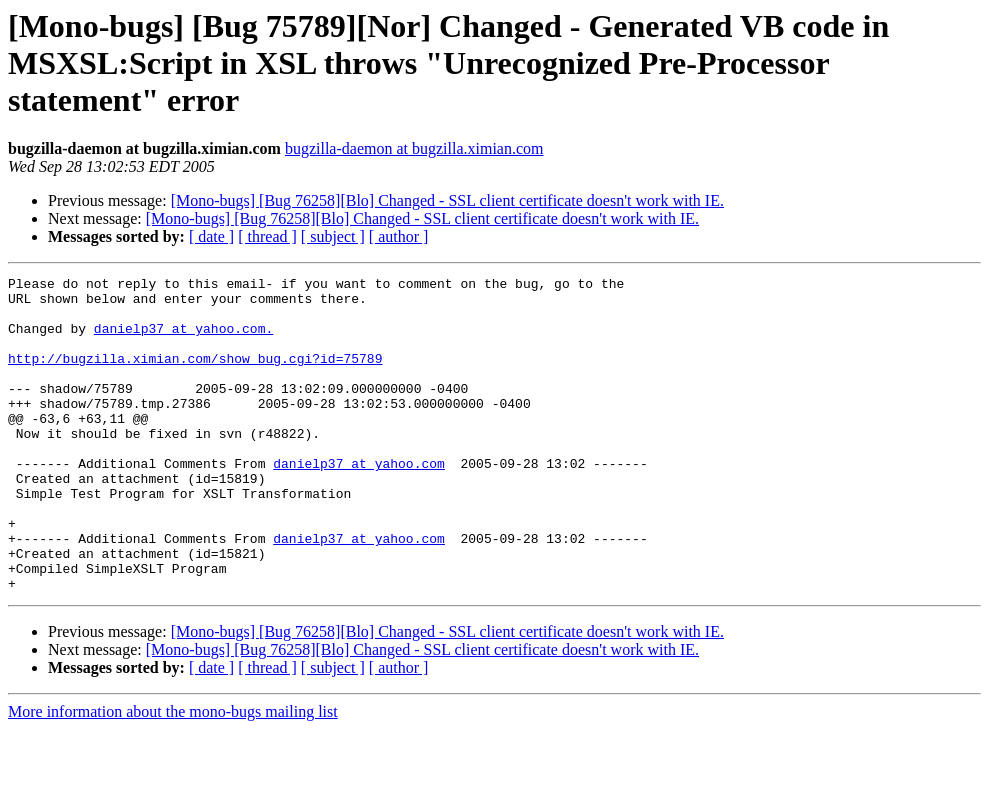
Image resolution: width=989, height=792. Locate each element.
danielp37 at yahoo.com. (183, 340)
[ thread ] (267, 236)
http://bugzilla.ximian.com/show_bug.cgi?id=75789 (195, 376)
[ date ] (211, 236)
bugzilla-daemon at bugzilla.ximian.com (414, 148)
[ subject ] (333, 236)
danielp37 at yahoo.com (359, 502)
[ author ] (399, 236)
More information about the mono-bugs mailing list (173, 774)
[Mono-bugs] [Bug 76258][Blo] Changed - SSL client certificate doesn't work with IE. (447, 200)
